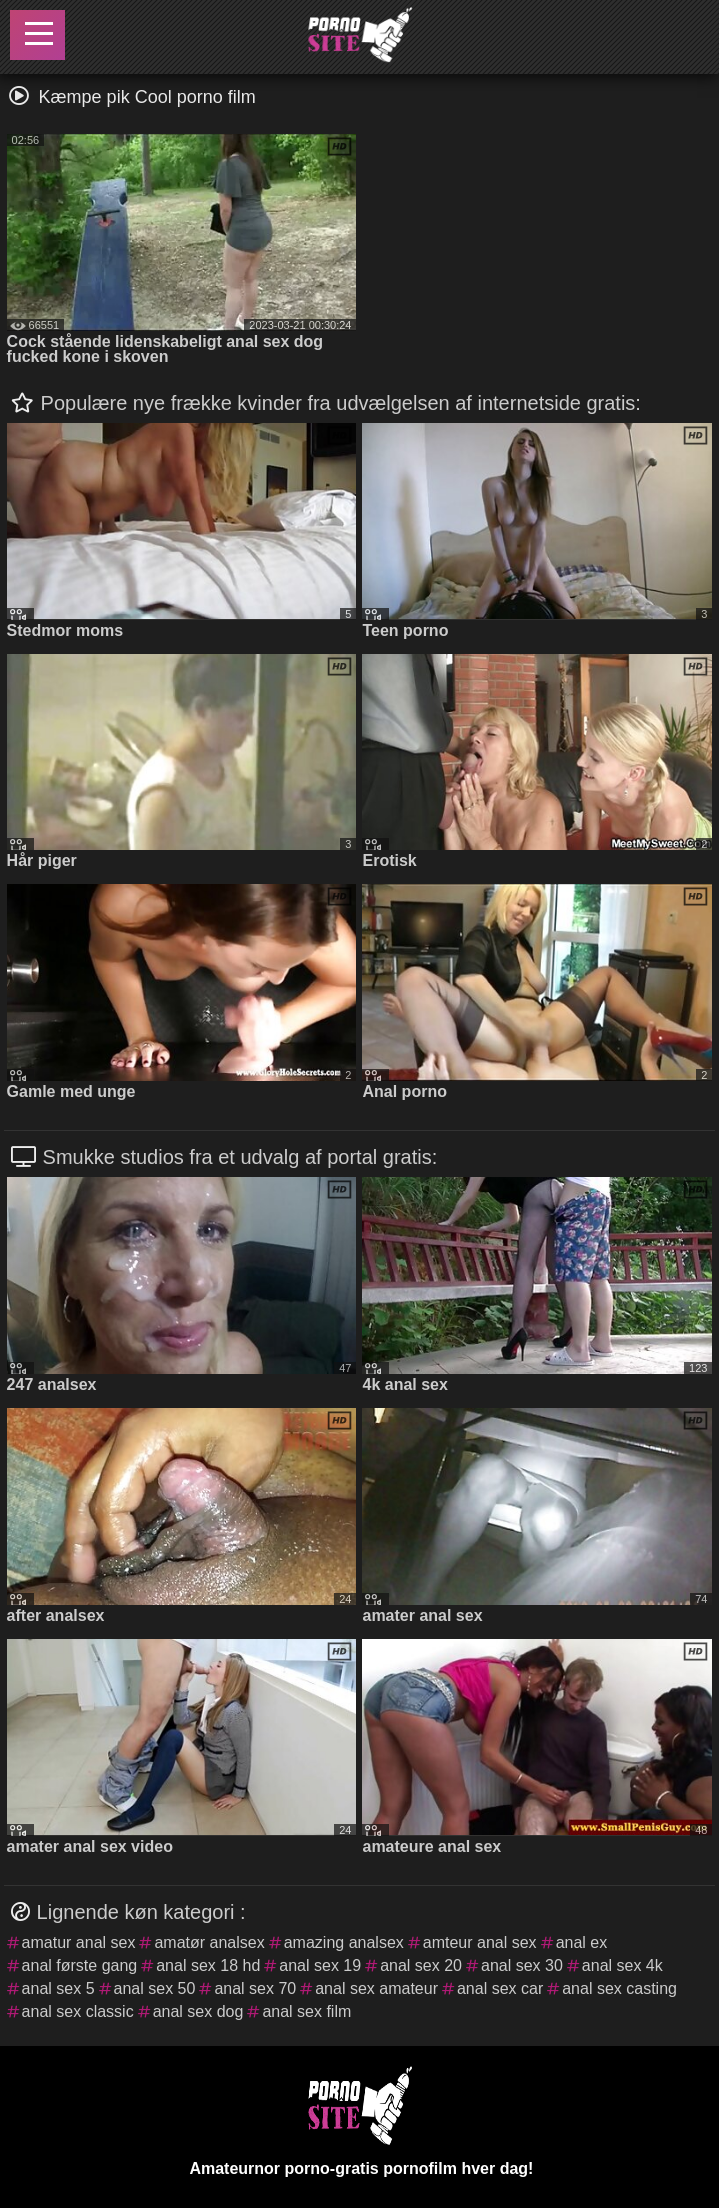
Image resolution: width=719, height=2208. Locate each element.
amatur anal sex (79, 1942)
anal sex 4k (622, 1965)
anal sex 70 (255, 1988)
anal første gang (80, 1965)
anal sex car (500, 1988)
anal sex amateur (376, 1988)
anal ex (582, 1942)
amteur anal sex (480, 1942)
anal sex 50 (155, 1988)
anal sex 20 (421, 1965)
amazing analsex (344, 1942)
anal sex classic (78, 2011)
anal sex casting (619, 1988)
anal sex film (306, 2011)
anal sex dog (198, 2011)
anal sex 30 (522, 1965)
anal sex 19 (320, 1965)
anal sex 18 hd (208, 1965)
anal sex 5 (58, 1988)
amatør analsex (209, 1942)
